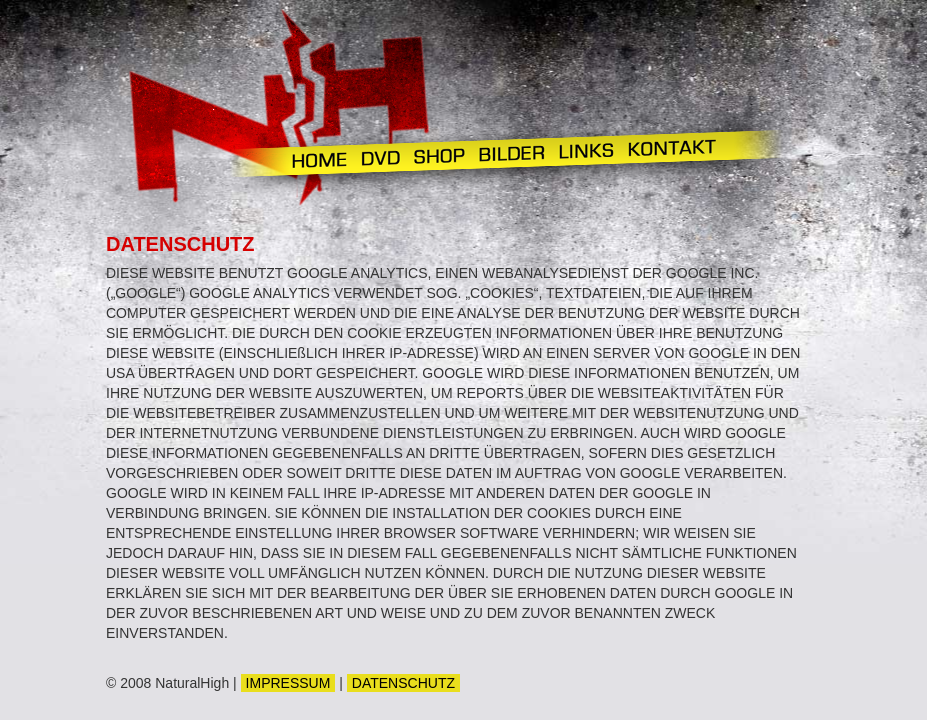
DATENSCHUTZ (403, 683)
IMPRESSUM (288, 683)
